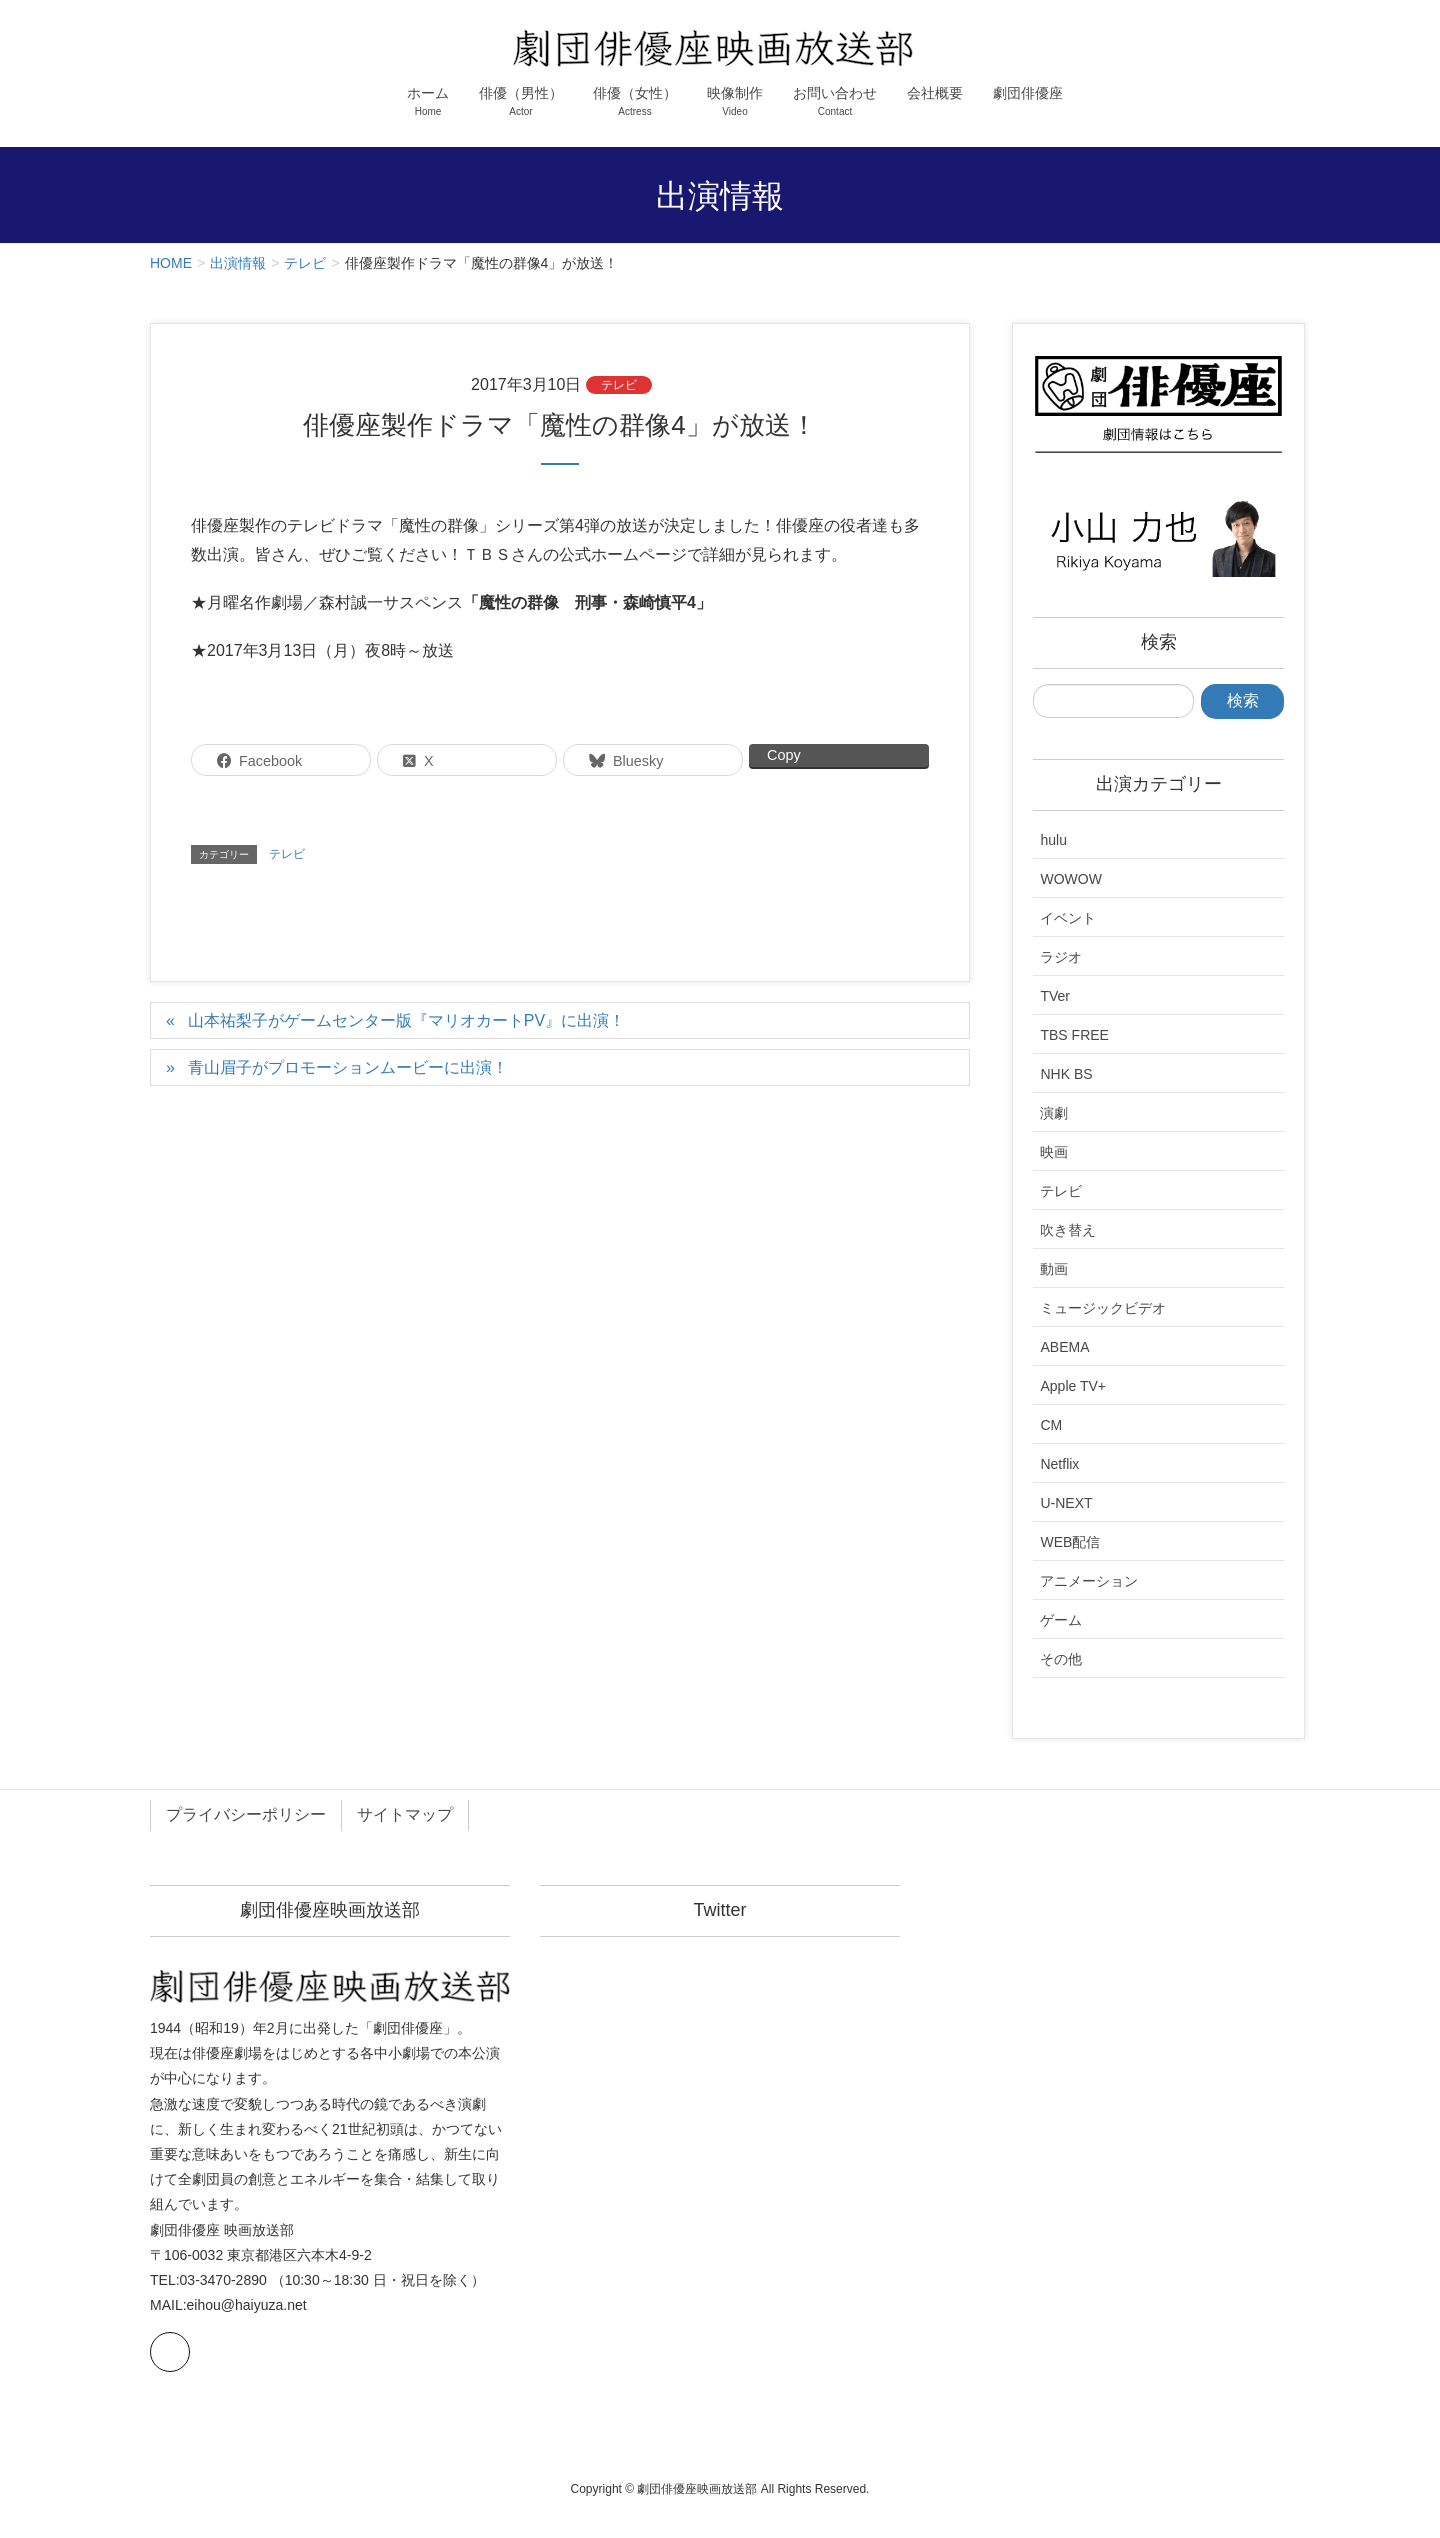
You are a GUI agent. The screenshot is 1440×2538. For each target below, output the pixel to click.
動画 (1054, 1269)
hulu (1053, 840)
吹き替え (1068, 1230)
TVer (1055, 996)
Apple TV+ (1073, 1386)
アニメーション (1089, 1581)
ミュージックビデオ (1103, 1308)
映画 (1054, 1152)
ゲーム (1061, 1620)
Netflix (1059, 1464)
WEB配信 (1070, 1542)
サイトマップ (405, 1814)
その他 (1061, 1659)
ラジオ (1061, 957)
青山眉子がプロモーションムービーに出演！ (348, 1067)
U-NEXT (1066, 1503)
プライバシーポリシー (246, 1814)
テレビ (619, 385)
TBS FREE (1074, 1035)
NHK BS (1066, 1074)
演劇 (1054, 1113)
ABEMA (1064, 1347)
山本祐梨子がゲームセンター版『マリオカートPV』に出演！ (406, 1020)
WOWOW (1070, 879)
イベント (1068, 918)
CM (1051, 1425)
